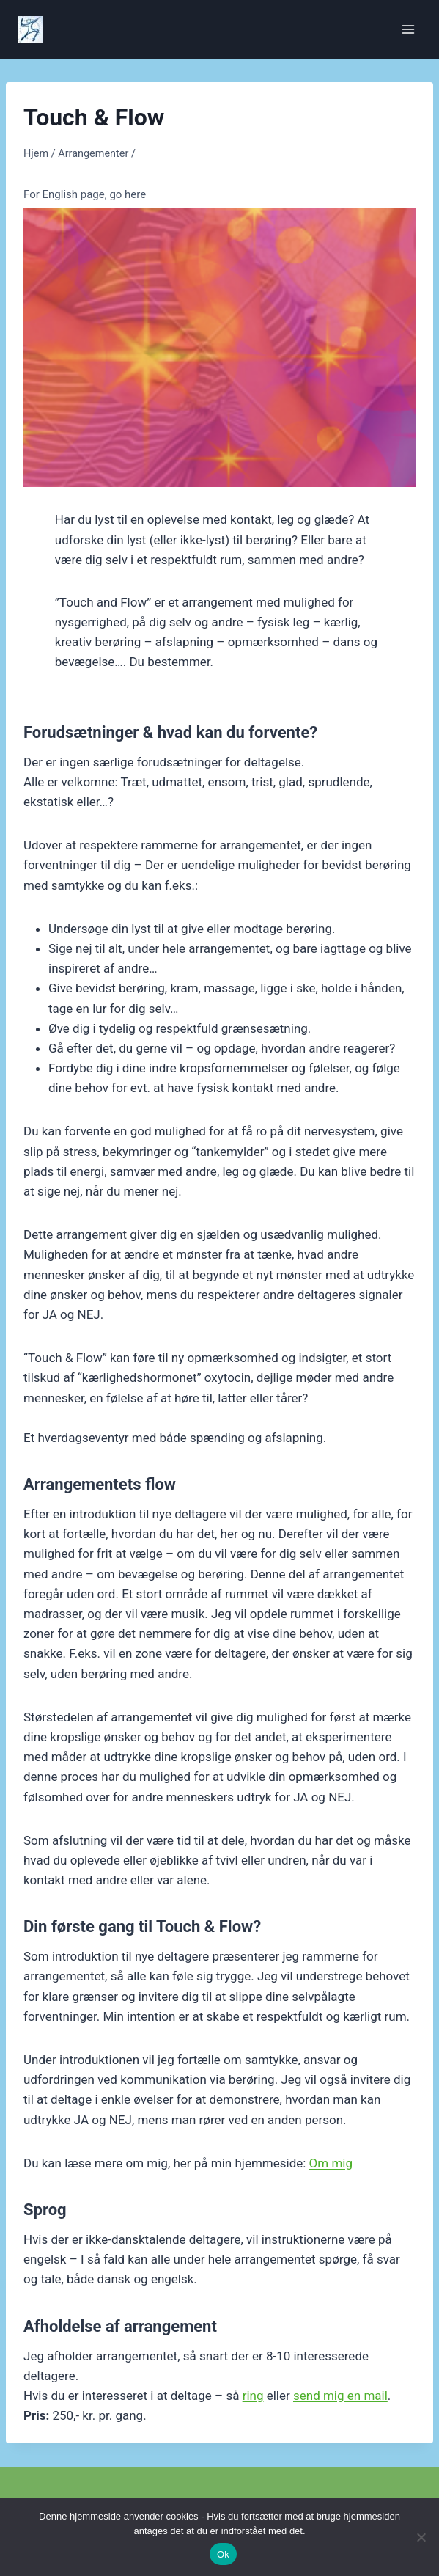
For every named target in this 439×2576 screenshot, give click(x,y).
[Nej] (420, 2537)
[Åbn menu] (407, 29)
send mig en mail (340, 2395)
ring (253, 2395)
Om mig (331, 2163)
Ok (223, 2554)
